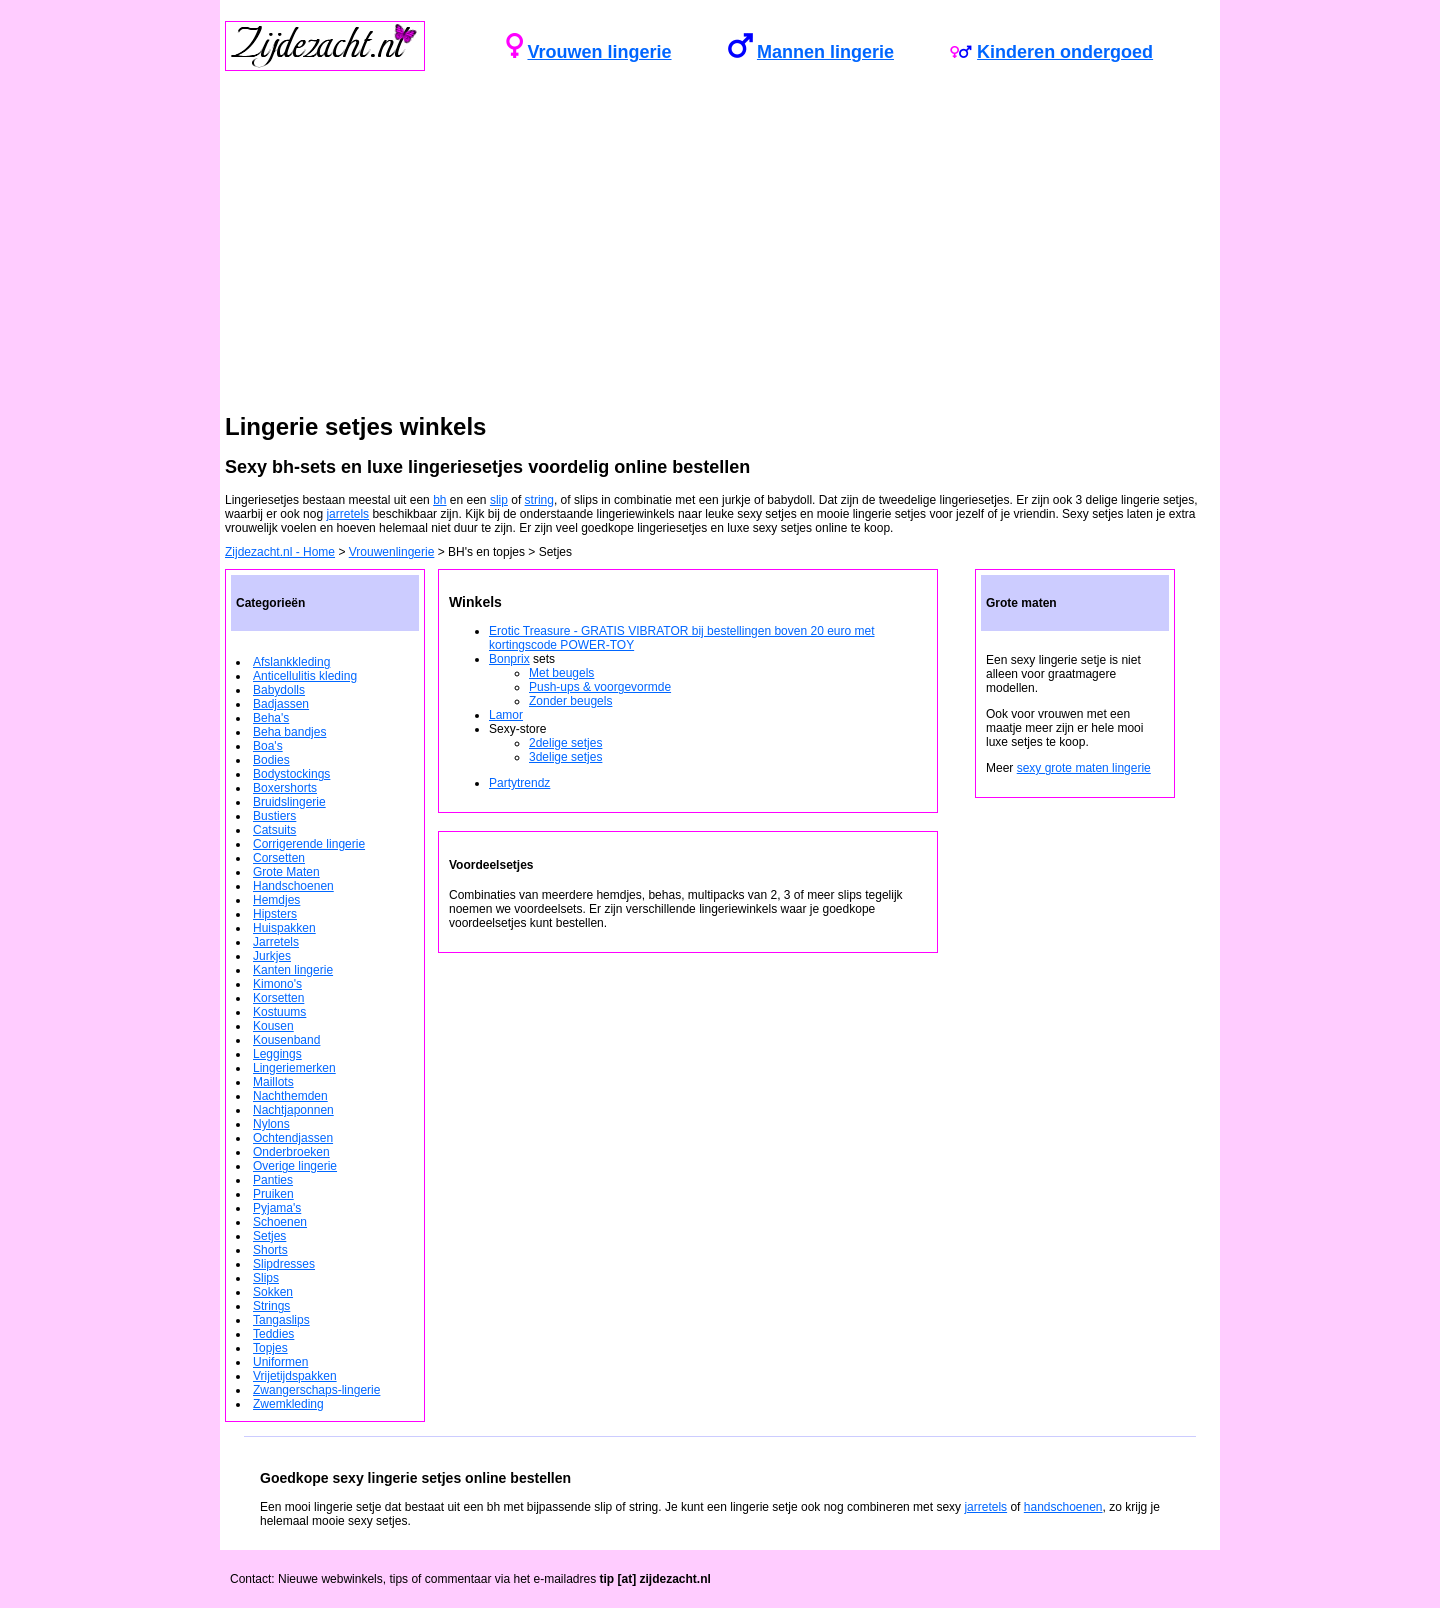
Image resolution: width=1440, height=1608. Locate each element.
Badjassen (281, 704)
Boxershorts (285, 788)
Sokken (273, 1292)
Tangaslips (281, 1320)
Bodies (271, 760)
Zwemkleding (288, 1404)
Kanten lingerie (293, 970)
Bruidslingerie (289, 802)
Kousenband (286, 1040)
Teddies (273, 1334)
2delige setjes (565, 743)
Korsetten (278, 998)
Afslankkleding (291, 662)
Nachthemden (290, 1096)
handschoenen (1063, 1507)
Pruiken (273, 1194)
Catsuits (274, 830)
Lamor (506, 715)
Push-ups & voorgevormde (600, 687)
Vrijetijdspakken (295, 1376)
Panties (273, 1180)
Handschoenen (293, 886)
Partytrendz (519, 783)
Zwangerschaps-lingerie (316, 1390)
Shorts (270, 1250)
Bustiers (274, 816)
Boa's (268, 746)
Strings (271, 1306)
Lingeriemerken (294, 1068)
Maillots (273, 1082)
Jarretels (276, 942)
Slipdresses (284, 1264)
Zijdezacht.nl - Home (280, 552)
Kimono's (277, 984)
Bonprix (509, 659)
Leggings (277, 1054)
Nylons (271, 1124)
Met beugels (561, 673)
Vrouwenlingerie (392, 552)
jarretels (347, 514)
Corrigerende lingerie (309, 844)
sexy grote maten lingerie (1084, 768)
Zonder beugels (570, 701)
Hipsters (275, 914)
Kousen (273, 1026)
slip (499, 500)
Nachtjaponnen (293, 1110)
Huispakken (284, 928)
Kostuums (279, 1012)
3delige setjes (565, 757)
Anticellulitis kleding (305, 676)
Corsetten (279, 858)
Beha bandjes (289, 732)
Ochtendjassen (293, 1138)
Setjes (269, 1236)
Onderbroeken (291, 1152)
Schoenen (280, 1222)
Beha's (271, 718)
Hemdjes (276, 900)
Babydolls (279, 690)
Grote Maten (286, 872)
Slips (266, 1278)
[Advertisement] (720, 257)
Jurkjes (272, 956)
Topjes (270, 1348)
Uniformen (280, 1362)
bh (439, 500)
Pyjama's (277, 1208)
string (539, 500)
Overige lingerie (295, 1166)
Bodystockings (291, 774)
